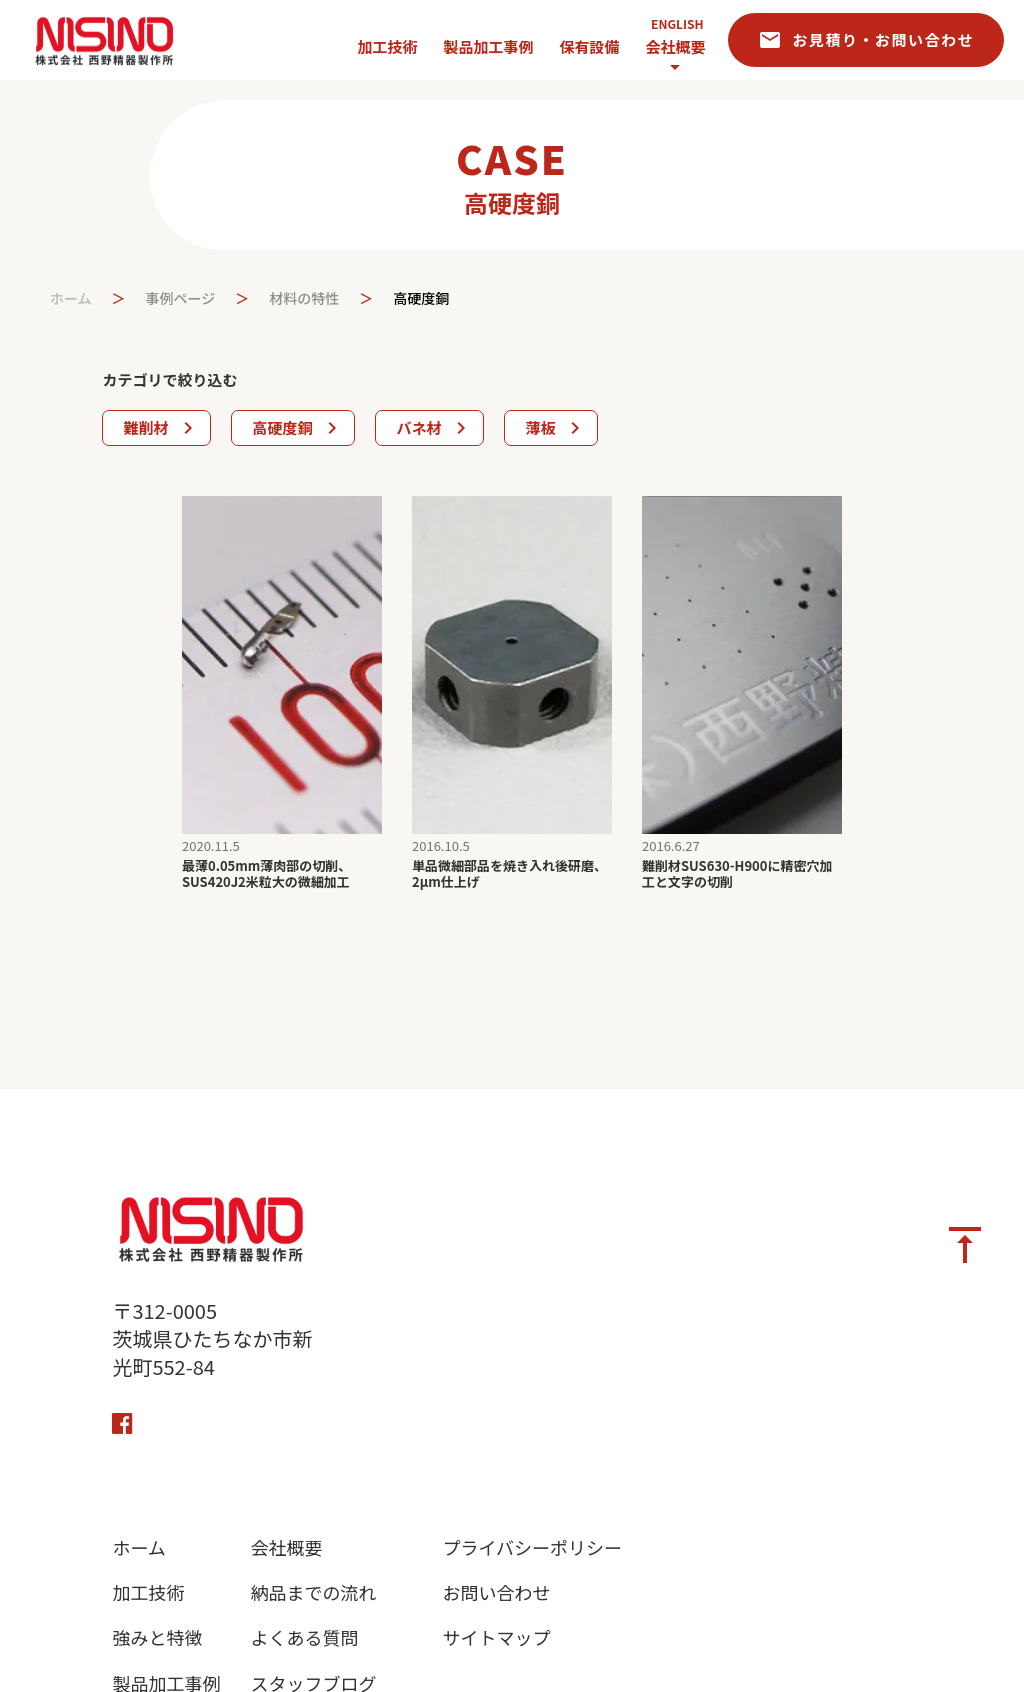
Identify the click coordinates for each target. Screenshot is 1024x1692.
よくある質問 (304, 1637)
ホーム (71, 298)
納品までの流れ (313, 1592)
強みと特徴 (157, 1637)
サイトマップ (496, 1637)
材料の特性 (304, 298)
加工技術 (148, 1592)
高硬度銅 (421, 298)
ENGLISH (677, 24)
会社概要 (675, 46)
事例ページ (181, 298)
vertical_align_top (965, 1245)
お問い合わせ (496, 1592)
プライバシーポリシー (532, 1547)
